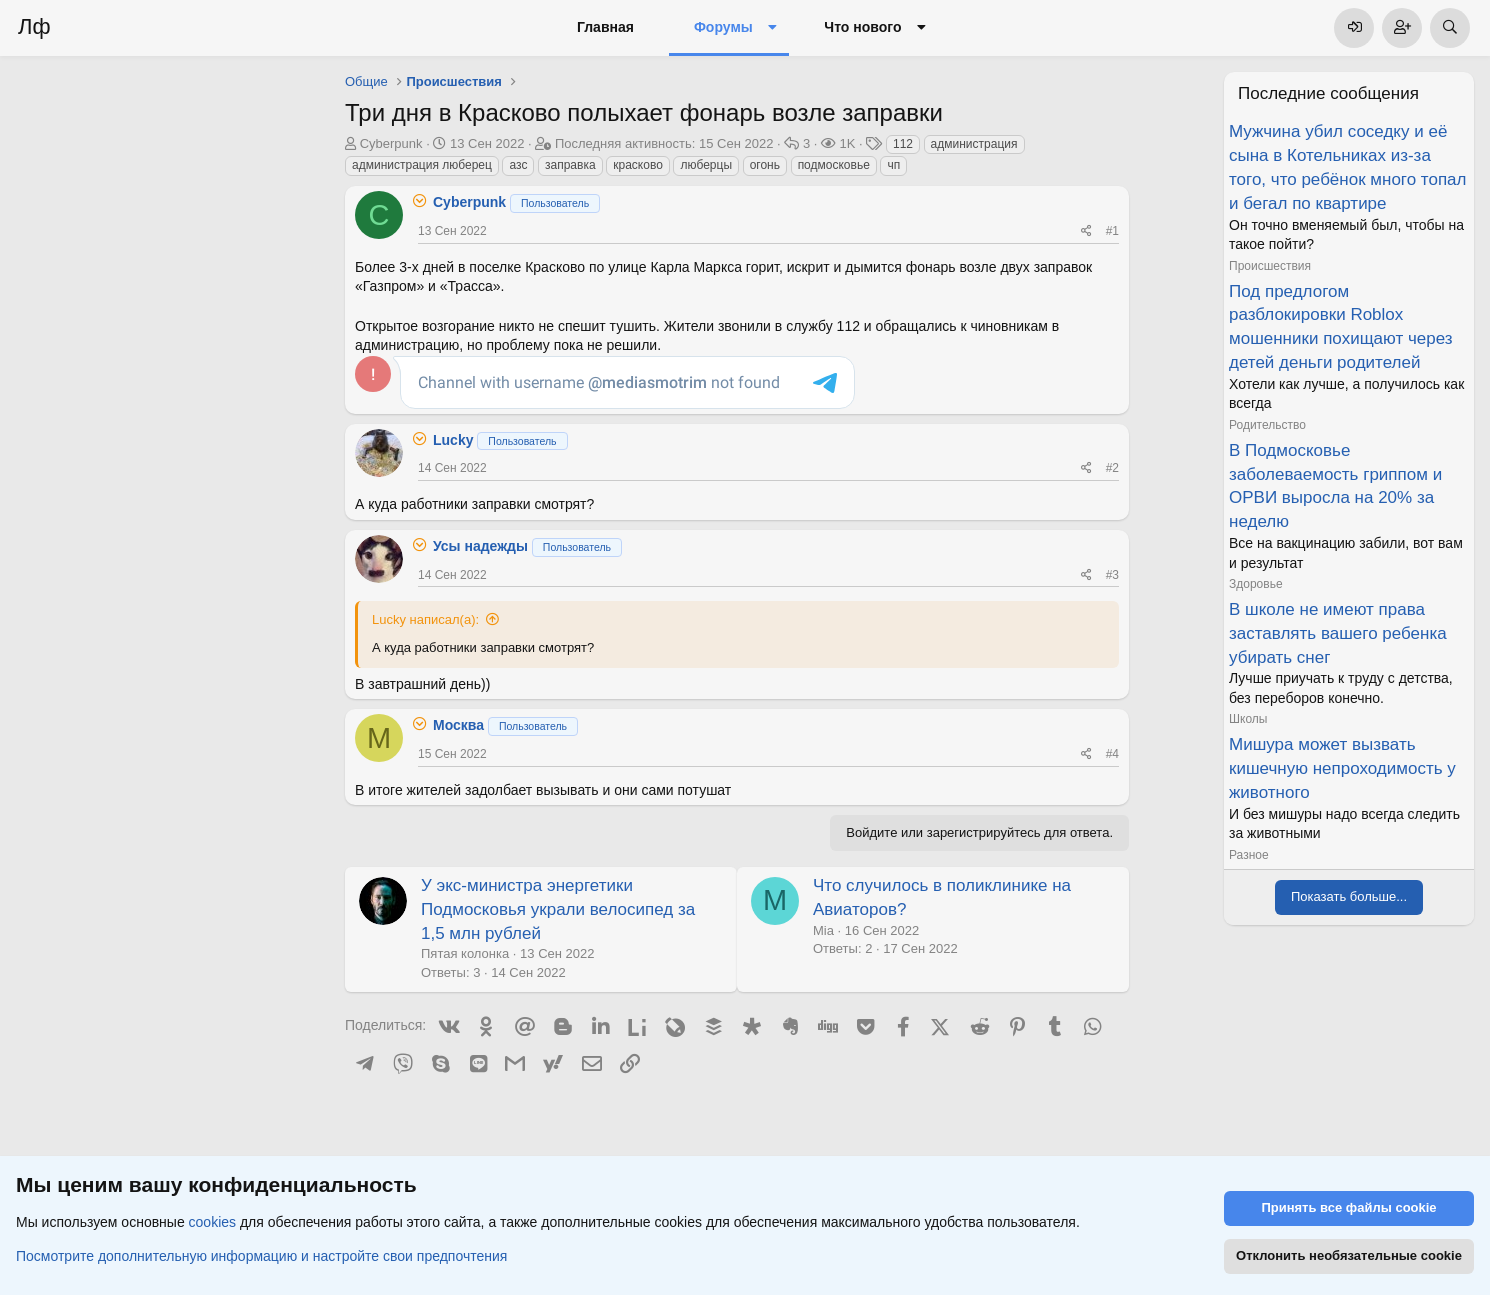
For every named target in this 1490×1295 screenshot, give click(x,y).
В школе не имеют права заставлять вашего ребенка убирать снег (1338, 633)
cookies (212, 1223)
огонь (765, 165)
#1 (1112, 231)
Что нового (862, 27)
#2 (1112, 468)
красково (638, 165)
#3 (1112, 575)
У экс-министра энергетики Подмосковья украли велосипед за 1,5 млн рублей (558, 909)
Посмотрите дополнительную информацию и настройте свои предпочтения (261, 1256)
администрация (974, 144)
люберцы (706, 165)
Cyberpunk (391, 143)
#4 (1112, 754)
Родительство (1267, 425)
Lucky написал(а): (425, 619)
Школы (1248, 719)
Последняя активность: (664, 143)
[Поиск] (1450, 28)
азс (518, 165)
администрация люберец (422, 165)
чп (893, 165)
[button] (772, 28)
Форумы (723, 27)
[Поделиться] (1086, 231)
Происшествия (1270, 266)
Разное (1249, 855)
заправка (570, 165)
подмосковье (834, 165)
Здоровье (1256, 584)
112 (903, 144)
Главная (605, 27)
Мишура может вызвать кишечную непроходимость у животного (1342, 768)
